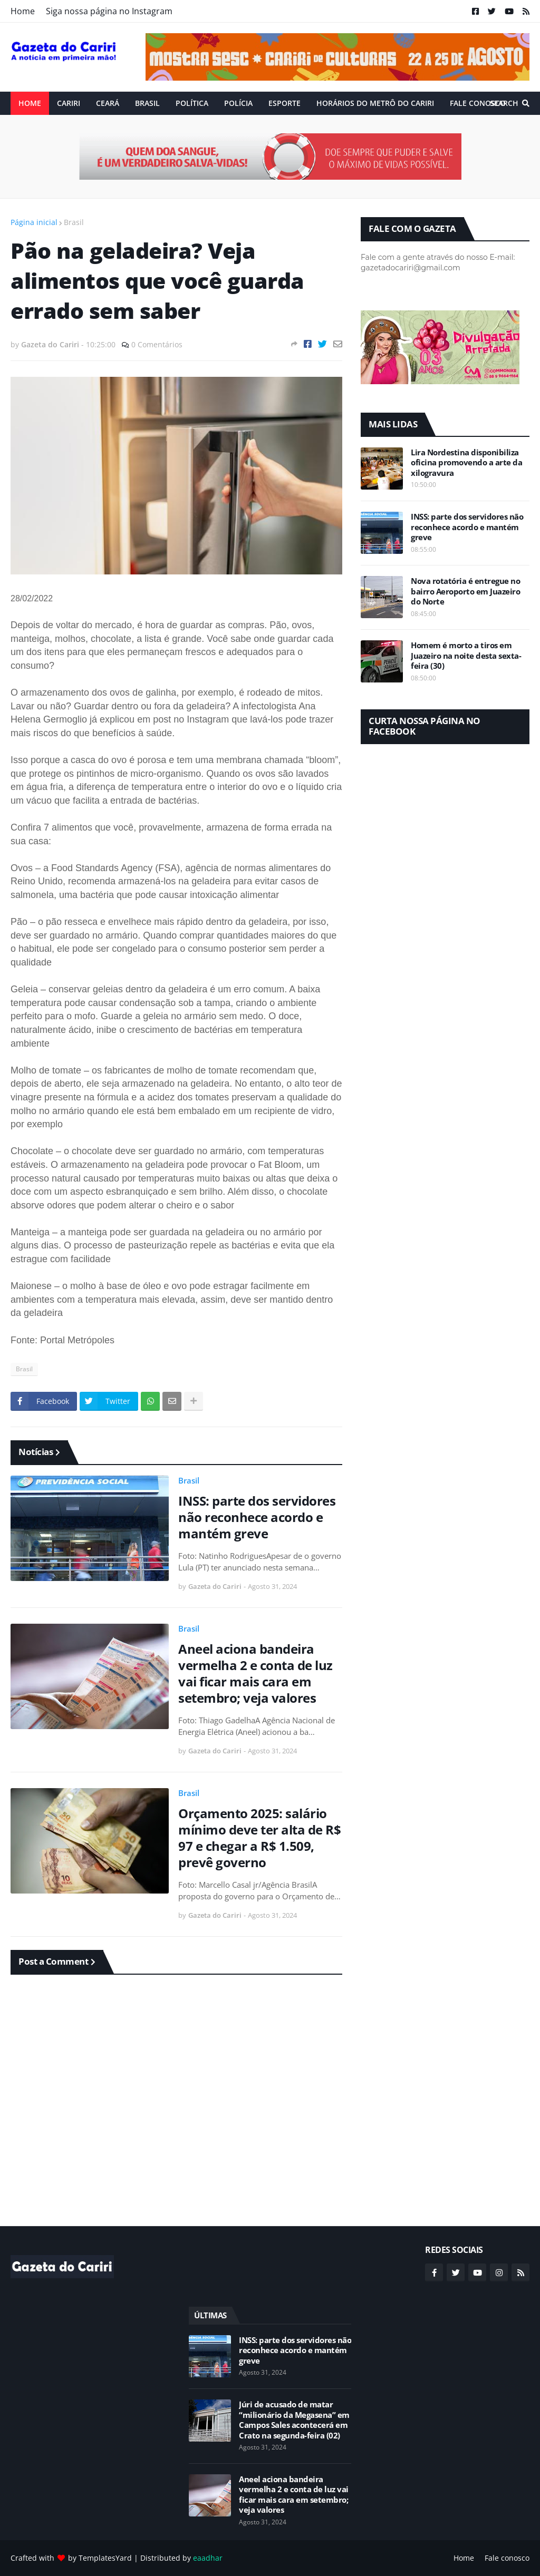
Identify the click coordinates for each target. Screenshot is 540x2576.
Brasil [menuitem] (147, 103)
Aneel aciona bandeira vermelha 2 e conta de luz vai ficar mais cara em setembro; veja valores (255, 1673)
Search (504, 103)
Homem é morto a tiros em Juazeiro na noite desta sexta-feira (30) (466, 655)
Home (23, 11)
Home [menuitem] (29, 103)
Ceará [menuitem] (107, 103)
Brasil (74, 222)
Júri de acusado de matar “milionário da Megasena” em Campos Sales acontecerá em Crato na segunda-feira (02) (294, 2420)
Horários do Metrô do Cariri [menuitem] (375, 103)
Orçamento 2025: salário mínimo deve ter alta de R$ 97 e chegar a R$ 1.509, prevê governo (259, 1838)
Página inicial (34, 222)
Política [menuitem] (192, 103)
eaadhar (208, 2558)
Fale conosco (507, 2558)
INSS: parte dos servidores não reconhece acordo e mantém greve (256, 1517)
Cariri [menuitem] (68, 103)
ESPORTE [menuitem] (284, 103)
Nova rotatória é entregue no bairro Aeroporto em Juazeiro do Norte (465, 591)
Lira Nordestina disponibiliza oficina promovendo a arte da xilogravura (466, 462)
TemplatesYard (105, 2558)
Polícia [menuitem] (238, 103)
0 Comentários (156, 344)
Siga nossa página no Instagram (109, 11)
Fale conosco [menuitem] (478, 103)
